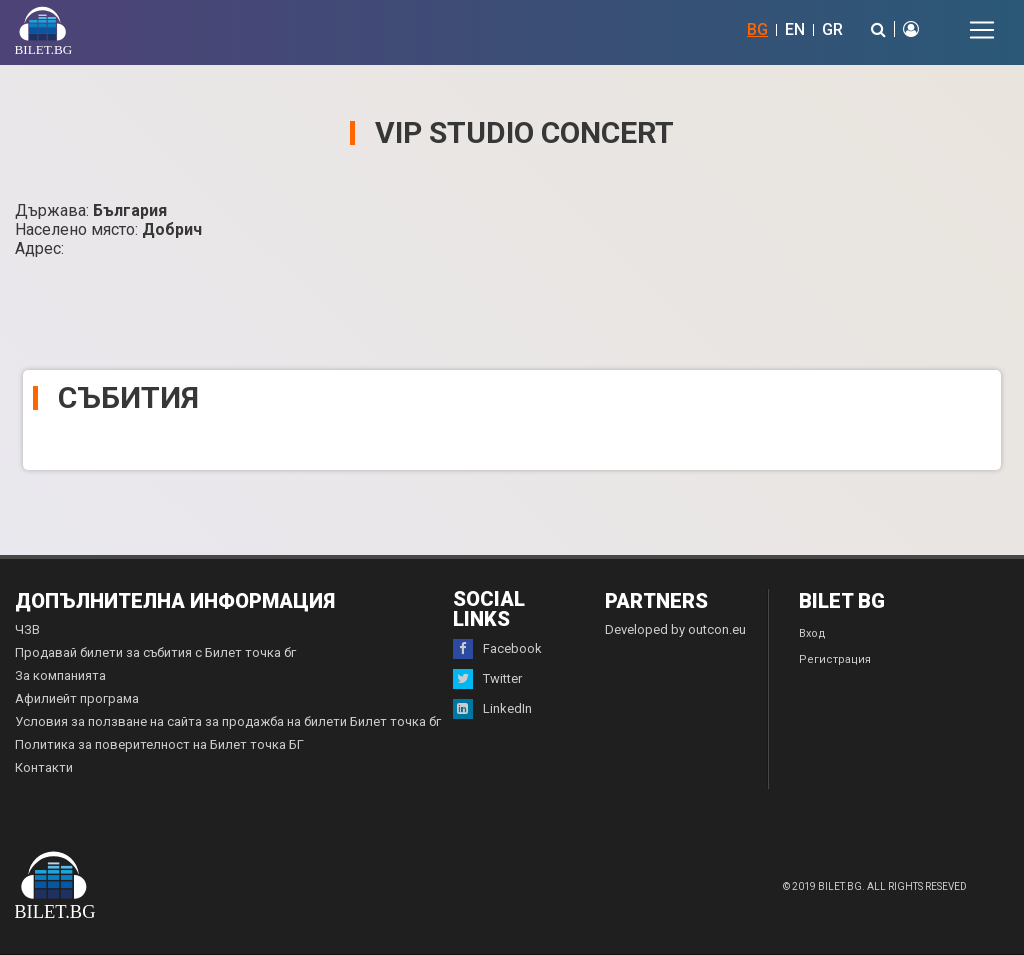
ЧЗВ (27, 629)
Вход (812, 633)
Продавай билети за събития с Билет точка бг (155, 652)
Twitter (487, 679)
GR (832, 29)
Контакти (44, 767)
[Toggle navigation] (982, 30)
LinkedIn (492, 709)
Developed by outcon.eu (675, 629)
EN (795, 29)
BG (757, 29)
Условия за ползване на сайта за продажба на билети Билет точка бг (228, 721)
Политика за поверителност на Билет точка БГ (159, 744)
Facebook (497, 649)
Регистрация (835, 659)
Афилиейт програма (77, 698)
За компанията (60, 675)
